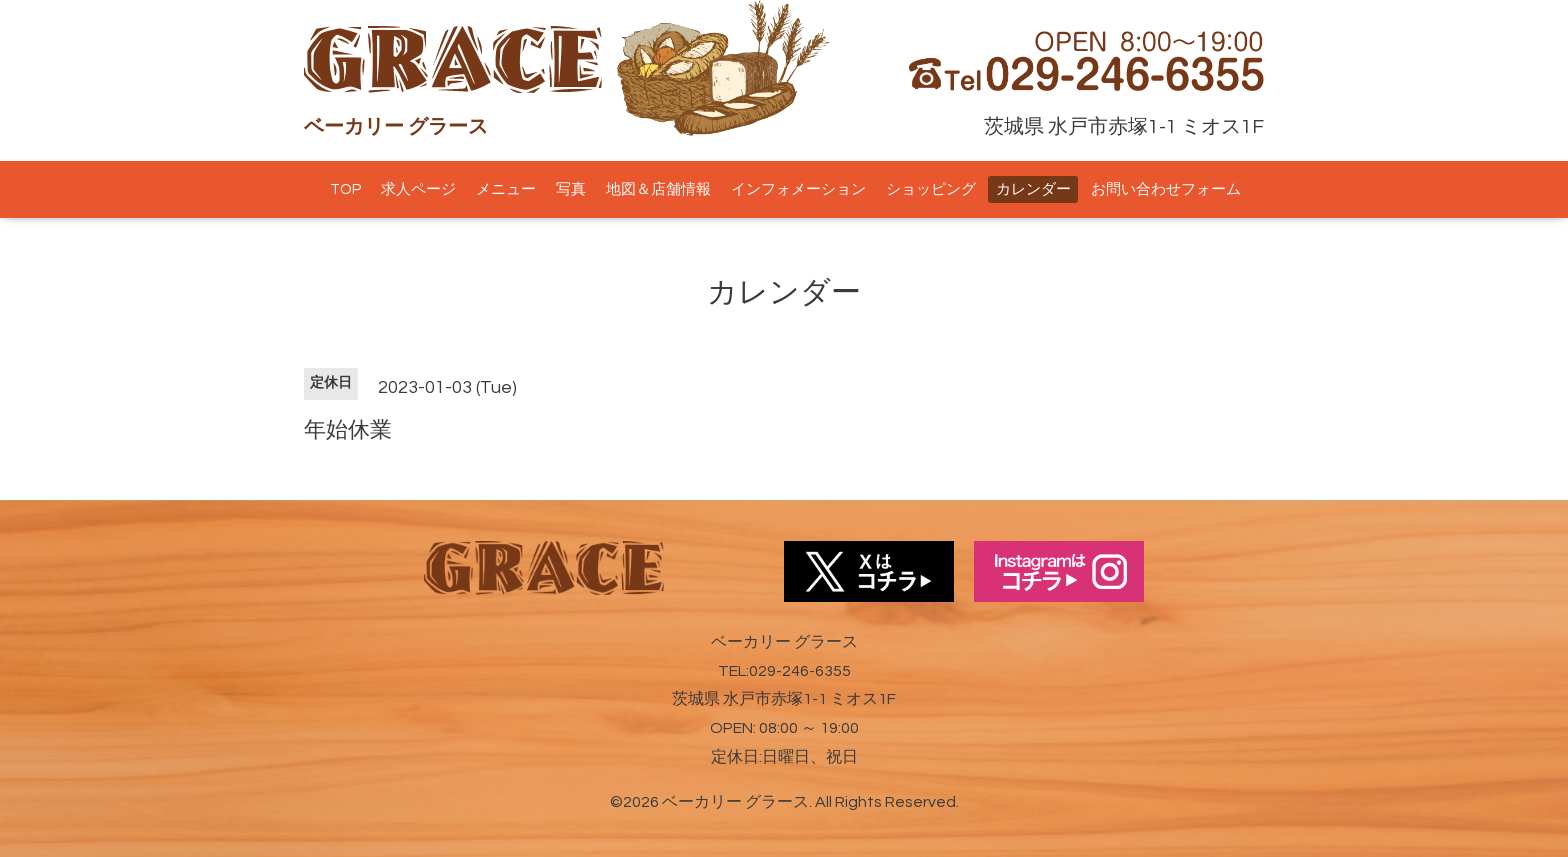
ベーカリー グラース (735, 802)
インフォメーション (798, 189)
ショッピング (931, 189)
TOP (345, 189)
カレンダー (1033, 189)
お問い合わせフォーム (1166, 189)
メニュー (506, 189)
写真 (571, 189)
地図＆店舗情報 (658, 189)
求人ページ (418, 189)
